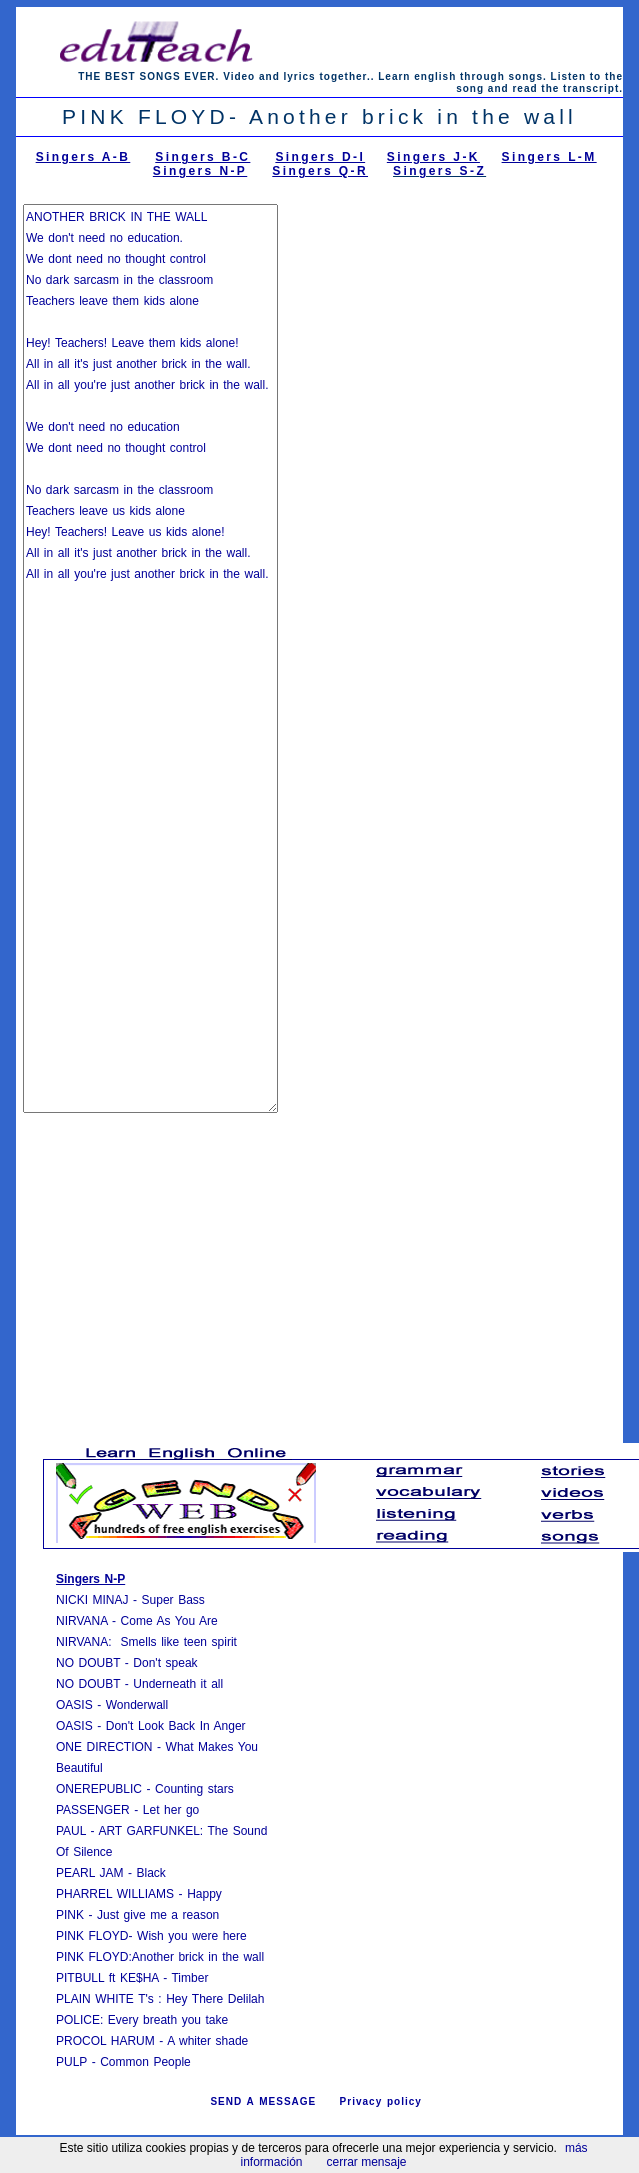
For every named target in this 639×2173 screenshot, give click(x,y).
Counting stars (194, 1789)
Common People (145, 2062)
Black (150, 1873)
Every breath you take (168, 2020)
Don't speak (165, 1663)
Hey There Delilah (215, 1999)
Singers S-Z (439, 171)
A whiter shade (207, 2041)
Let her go (171, 1810)
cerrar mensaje (367, 2162)
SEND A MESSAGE (263, 2101)
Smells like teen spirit (179, 1642)
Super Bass (173, 1600)
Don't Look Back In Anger (176, 1726)
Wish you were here (192, 1936)
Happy (204, 1894)
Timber (189, 1978)
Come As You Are (169, 1621)
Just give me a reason (158, 1915)
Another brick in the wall (198, 1957)
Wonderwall (137, 1705)
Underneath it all (178, 1684)
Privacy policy (381, 2101)
